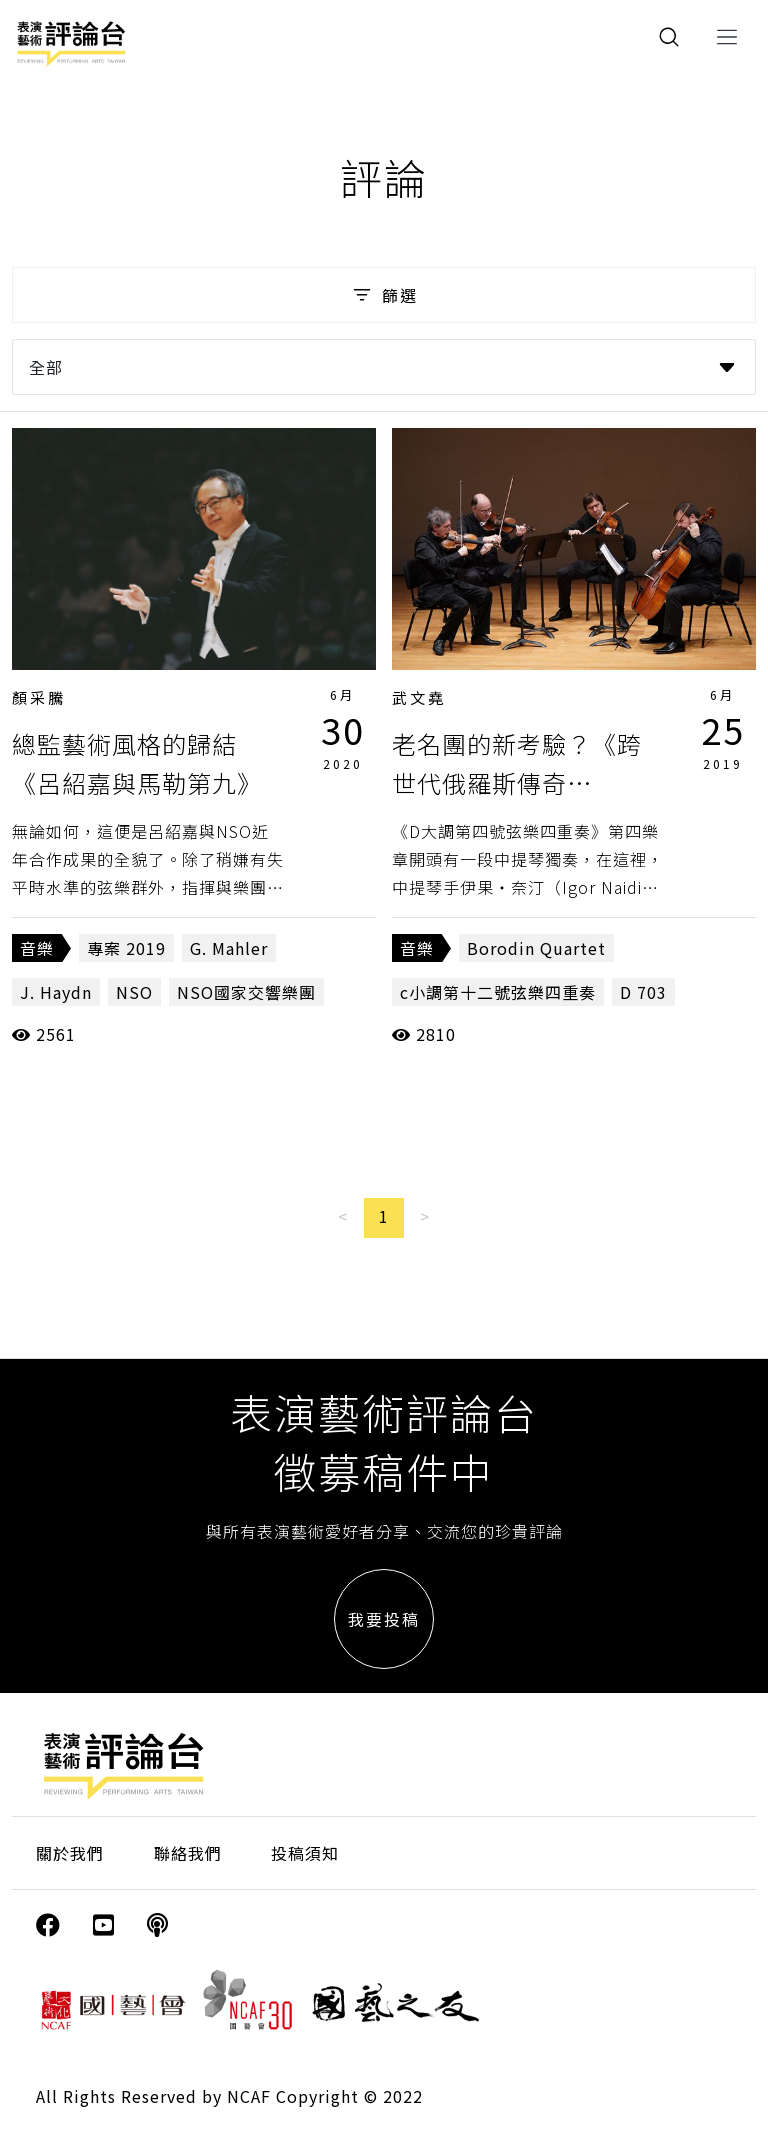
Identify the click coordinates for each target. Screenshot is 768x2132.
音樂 (37, 948)
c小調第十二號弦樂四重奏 (498, 992)
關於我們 (70, 1853)
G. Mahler (229, 948)
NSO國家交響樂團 (246, 992)
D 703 (643, 992)
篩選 (383, 295)
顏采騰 (39, 697)
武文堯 (419, 697)
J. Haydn (56, 992)
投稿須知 (305, 1853)
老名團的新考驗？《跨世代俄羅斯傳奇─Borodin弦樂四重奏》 (526, 782)
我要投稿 (384, 1619)
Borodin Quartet (536, 948)
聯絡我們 (188, 1853)
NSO (134, 992)
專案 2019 (126, 948)
